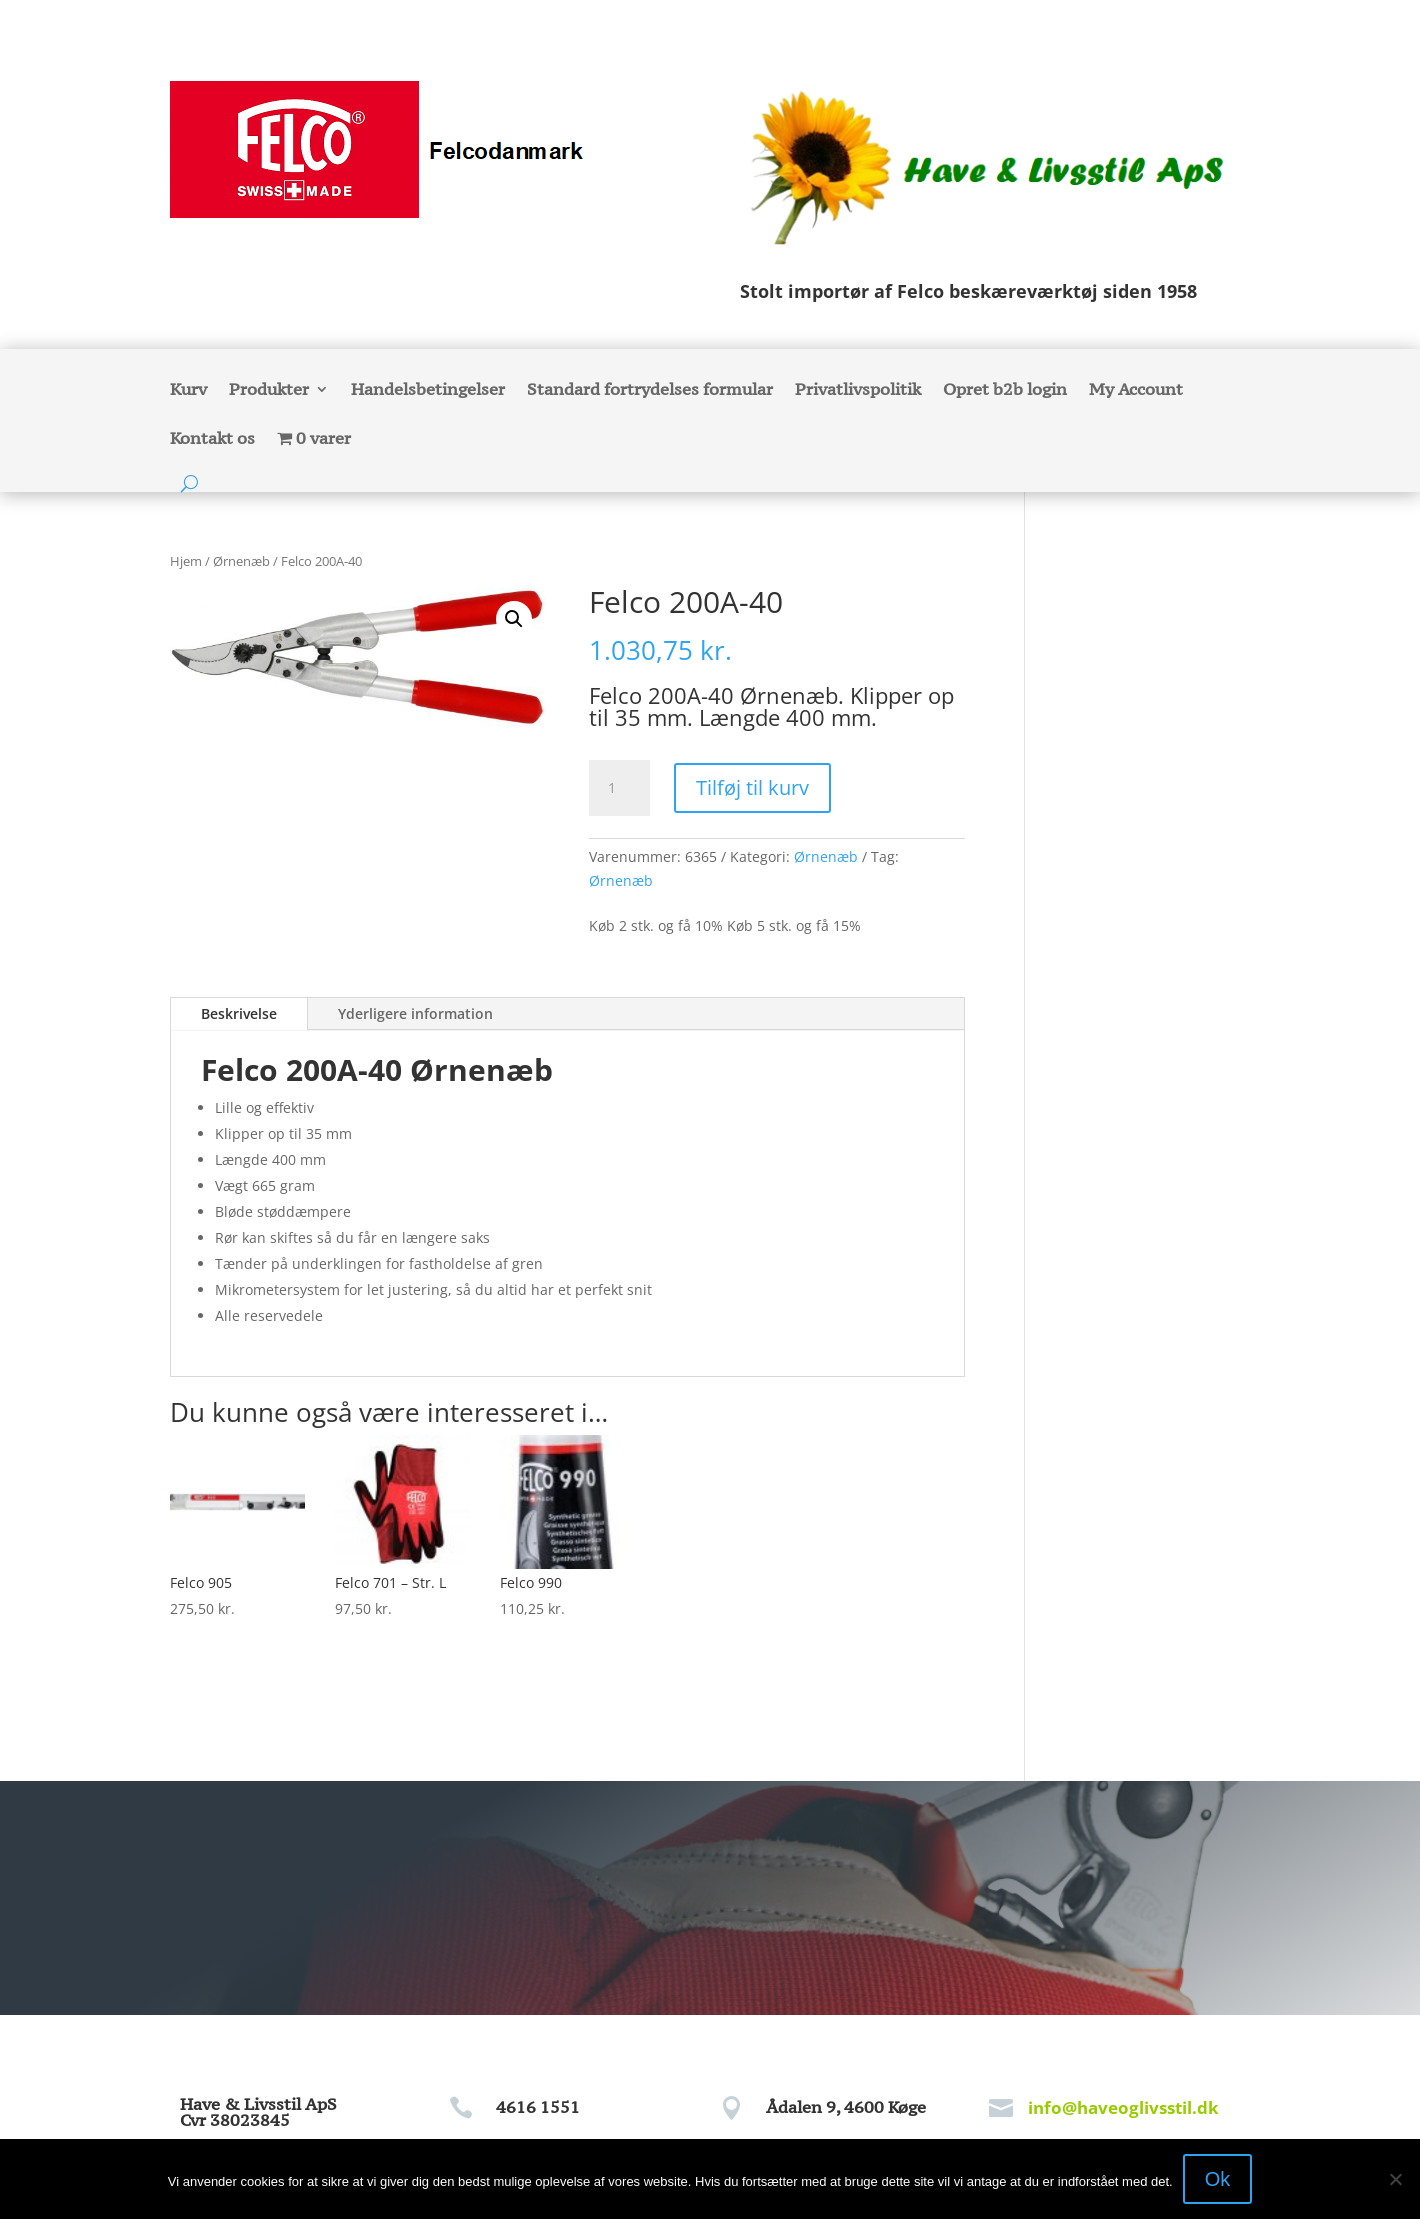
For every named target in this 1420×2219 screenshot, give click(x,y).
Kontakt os (212, 439)
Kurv (188, 391)
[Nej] (1395, 2179)
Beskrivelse (239, 1013)
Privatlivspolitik (858, 391)
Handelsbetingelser (428, 391)
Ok (1218, 2179)
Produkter (269, 391)
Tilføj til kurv (752, 787)
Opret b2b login (1005, 391)
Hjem (186, 561)
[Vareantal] (619, 788)
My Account (1136, 391)
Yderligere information (415, 1013)
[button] (514, 619)
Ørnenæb (241, 561)
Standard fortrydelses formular (650, 391)
